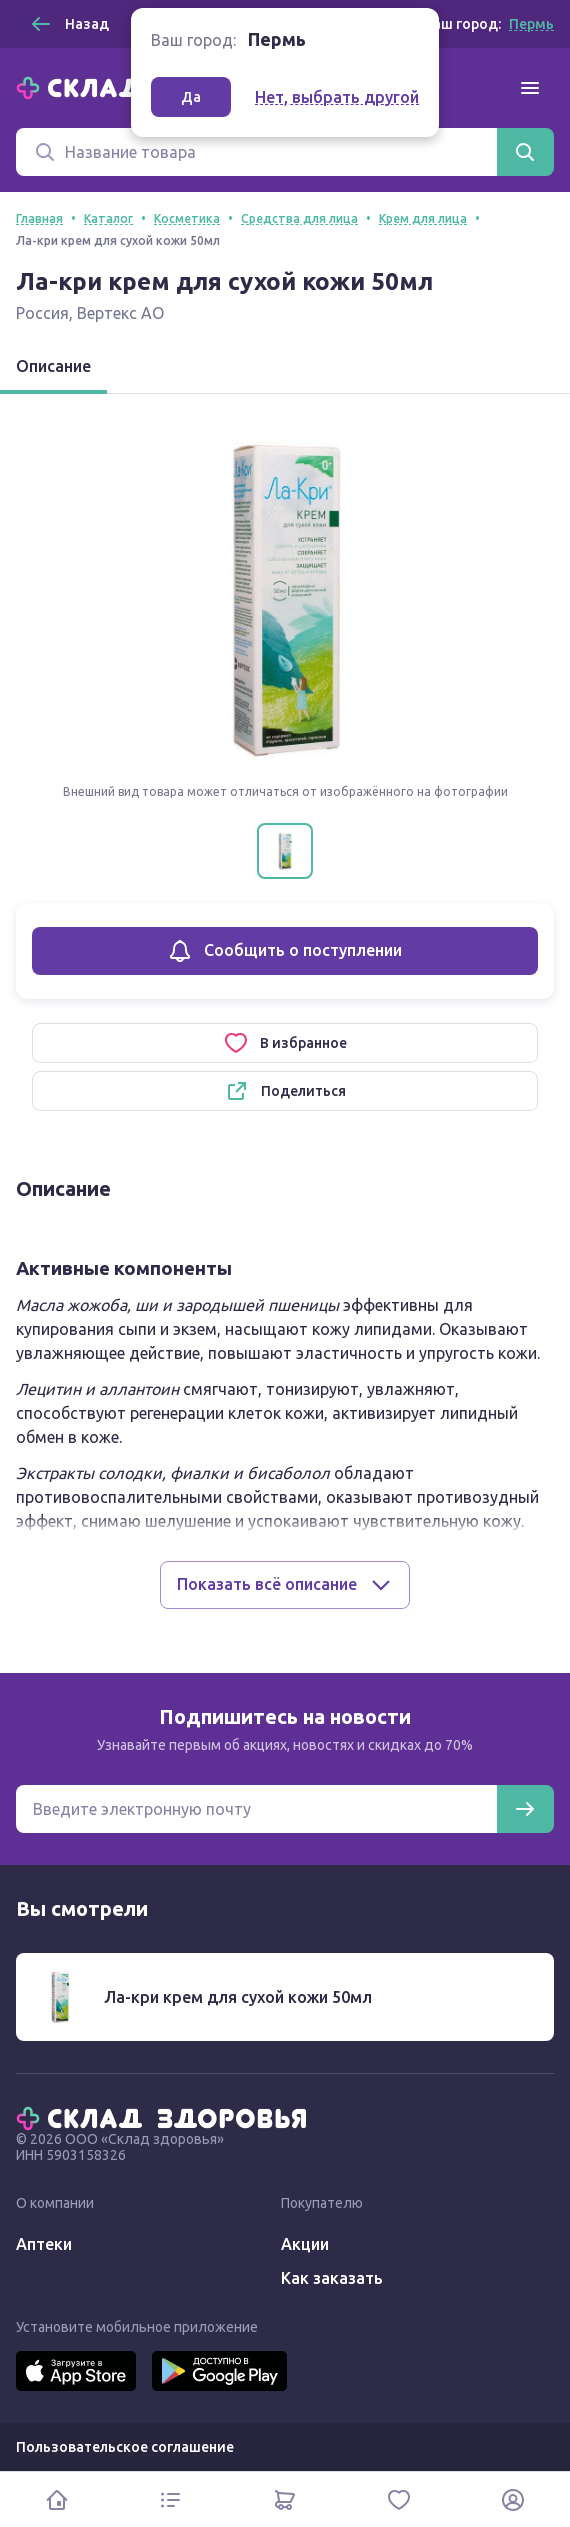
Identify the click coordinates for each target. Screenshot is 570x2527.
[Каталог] (171, 2499)
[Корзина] (285, 2499)
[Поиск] (256, 152)
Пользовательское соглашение (125, 2447)
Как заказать (332, 2278)
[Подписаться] (525, 1809)
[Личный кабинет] (513, 2499)
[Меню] (530, 88)
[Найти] (525, 152)
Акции (305, 2244)
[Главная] (166, 2117)
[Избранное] (399, 2499)
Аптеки (44, 2244)
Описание (53, 366)
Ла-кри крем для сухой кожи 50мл (238, 1997)
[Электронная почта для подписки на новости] (256, 1809)
